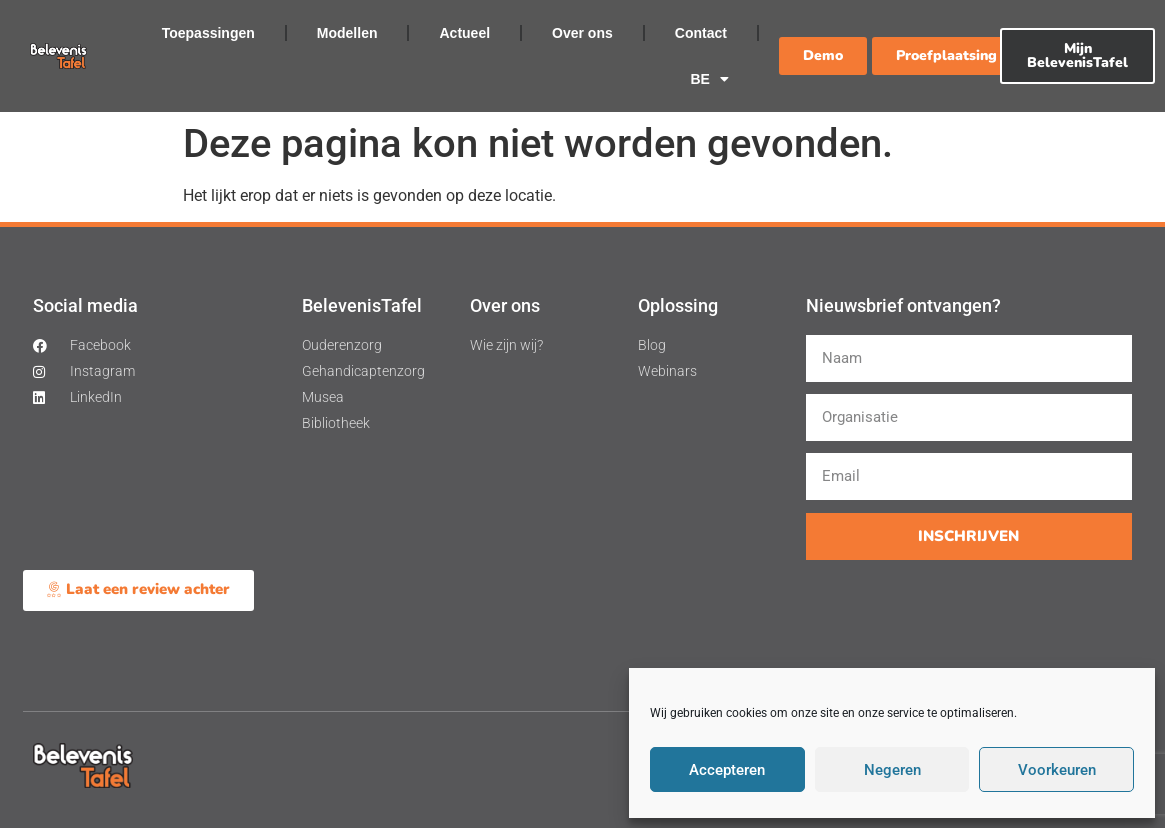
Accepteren (727, 770)
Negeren (892, 770)
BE (709, 79)
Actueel (464, 33)
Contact (701, 33)
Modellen (347, 33)
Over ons (582, 33)
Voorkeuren (1057, 770)
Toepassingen (208, 33)
